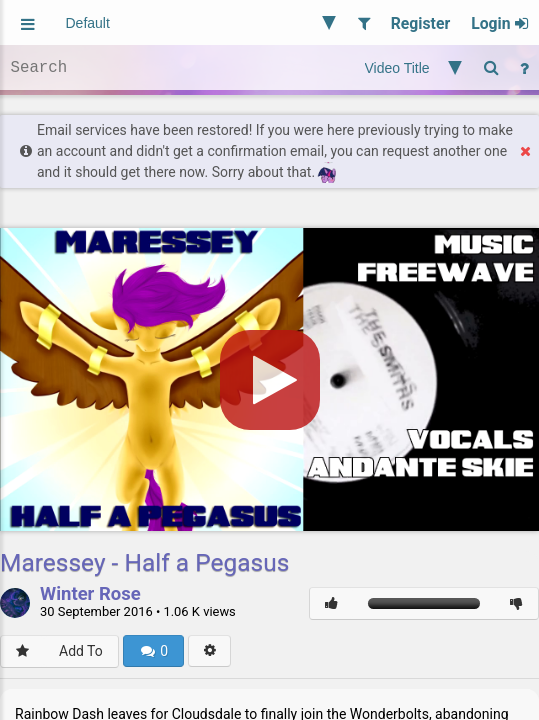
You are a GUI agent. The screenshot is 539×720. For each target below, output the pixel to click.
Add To (81, 651)
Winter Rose (90, 595)
